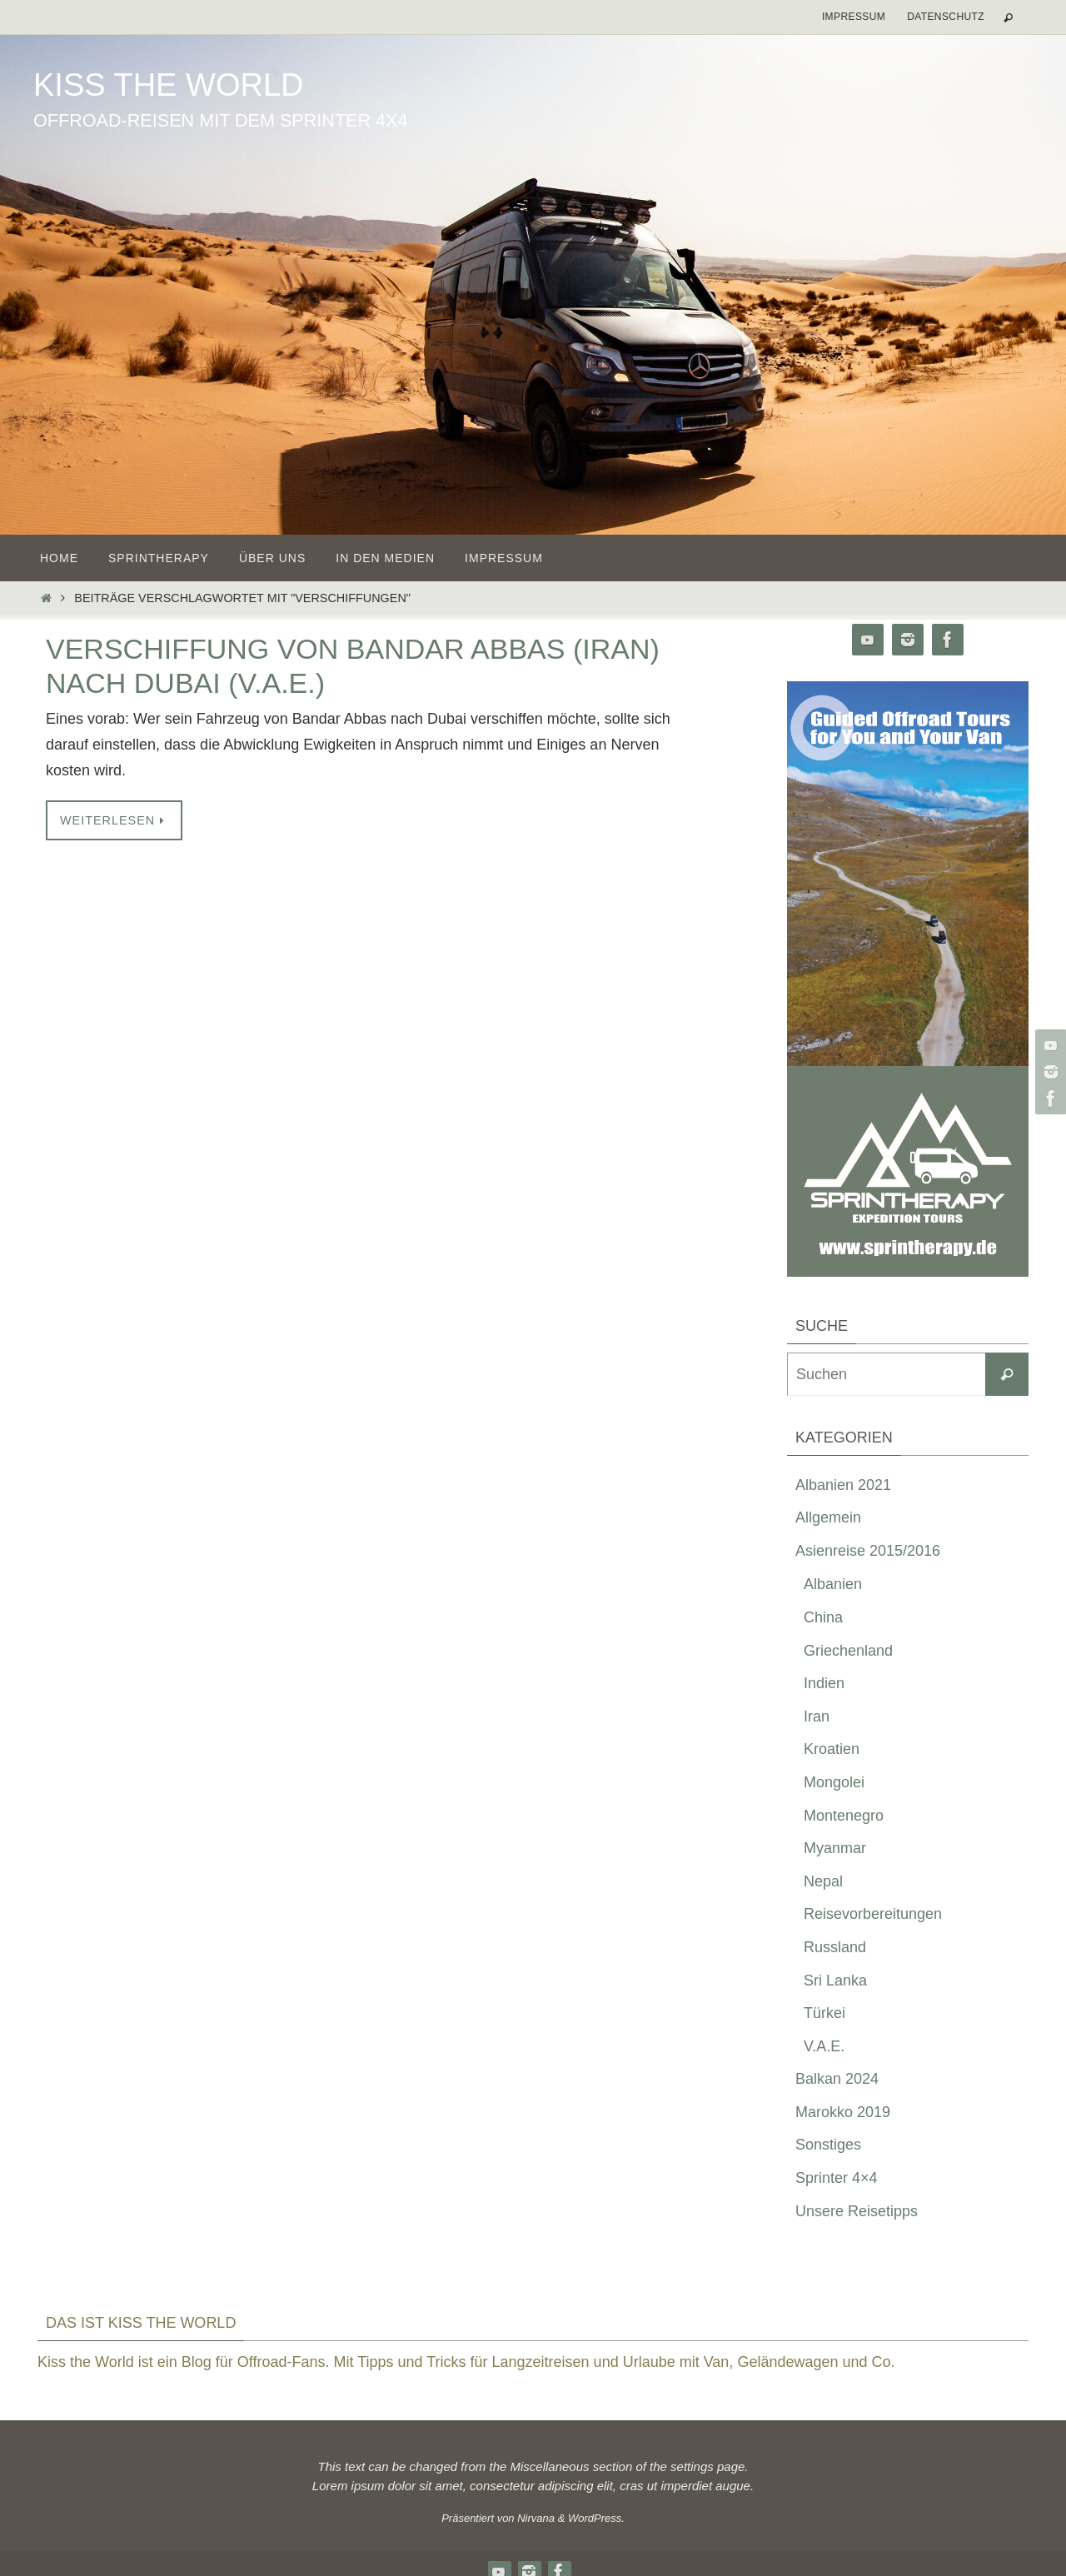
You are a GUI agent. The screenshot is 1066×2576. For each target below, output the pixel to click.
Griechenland (848, 1650)
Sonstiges (828, 2144)
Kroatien (831, 1749)
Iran (816, 1716)
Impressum (853, 16)
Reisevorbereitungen (873, 1914)
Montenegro (844, 1815)
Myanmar (835, 1848)
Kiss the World (168, 84)
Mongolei (834, 1782)
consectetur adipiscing (531, 2486)
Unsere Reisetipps (856, 2211)
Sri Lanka (835, 1980)
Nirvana (536, 2518)
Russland (835, 1947)
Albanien (833, 1584)
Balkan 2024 (837, 2078)
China (823, 1617)
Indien (824, 1683)
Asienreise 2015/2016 (867, 1550)
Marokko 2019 (842, 2112)
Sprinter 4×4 (836, 2178)
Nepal (823, 1881)
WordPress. (596, 2518)
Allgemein (828, 1517)
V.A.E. (824, 2046)
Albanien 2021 (843, 1485)
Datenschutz (945, 16)
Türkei (824, 2013)
